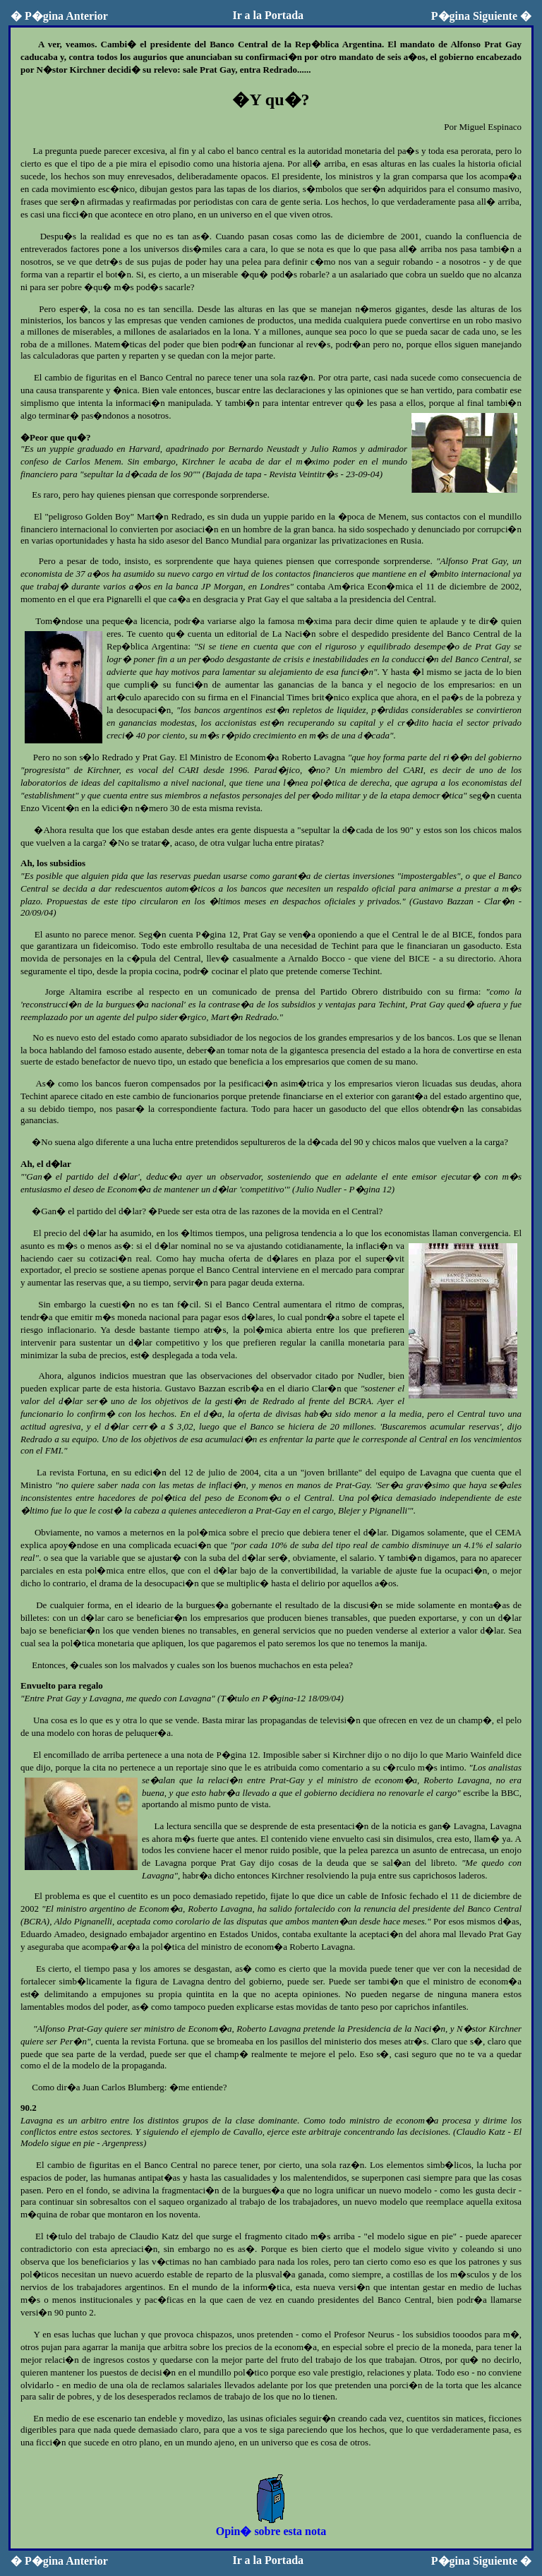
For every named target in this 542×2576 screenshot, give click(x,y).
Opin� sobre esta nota (271, 2525)
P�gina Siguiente (481, 16)
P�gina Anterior (59, 16)
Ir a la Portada (267, 15)
